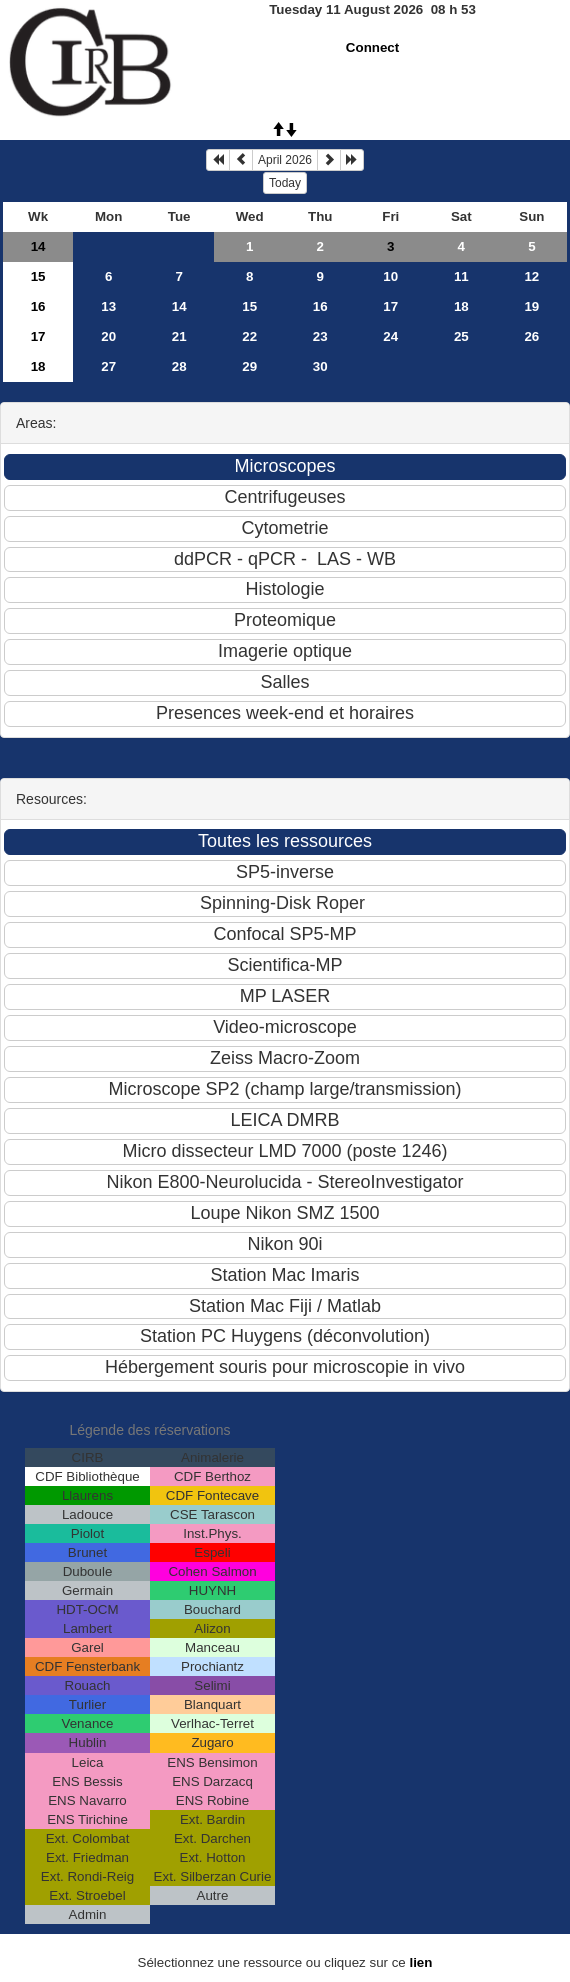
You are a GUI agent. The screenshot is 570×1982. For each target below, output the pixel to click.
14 (38, 246)
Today (285, 183)
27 (108, 366)
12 (531, 276)
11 (461, 276)
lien (420, 1962)
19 (531, 306)
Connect (372, 47)
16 (38, 306)
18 (461, 306)
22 (249, 336)
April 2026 (285, 160)
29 (249, 366)
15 (38, 276)
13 (108, 306)
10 (390, 276)
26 (531, 336)
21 (179, 336)
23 (320, 336)
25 (461, 336)
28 (179, 366)
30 (320, 366)
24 (390, 336)
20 (108, 336)
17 (390, 306)
